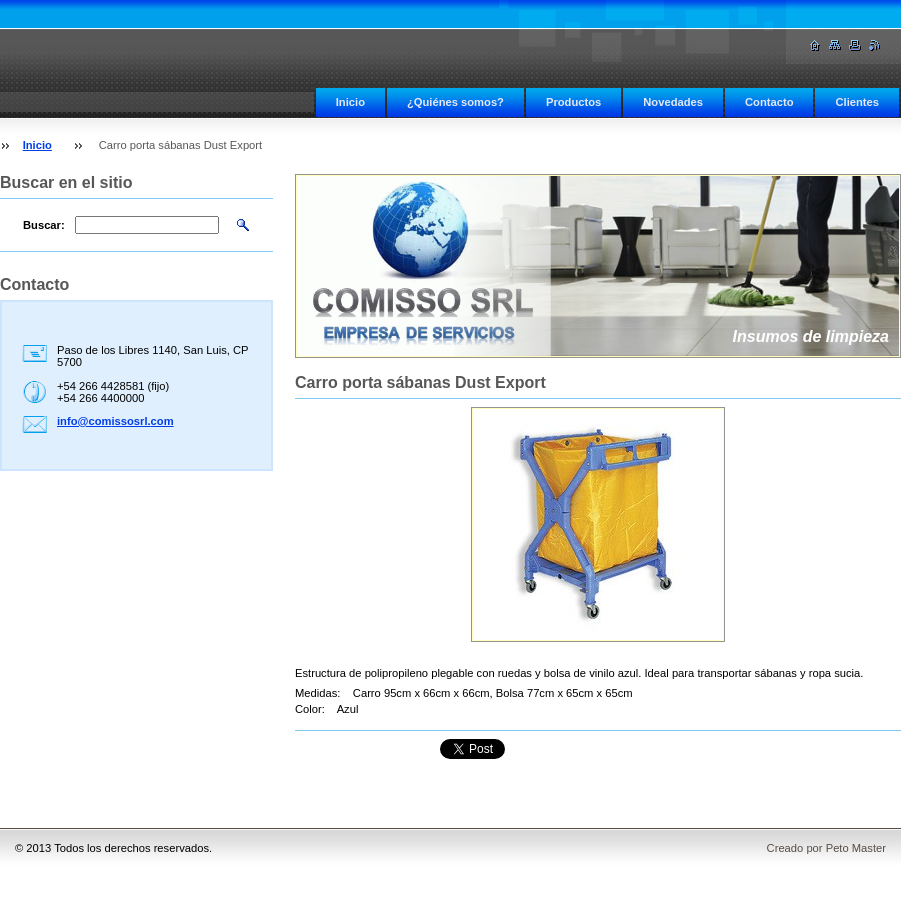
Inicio (350, 102)
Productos (573, 102)
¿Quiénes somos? (455, 102)
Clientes (857, 102)
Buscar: (44, 225)
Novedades (673, 102)
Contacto (769, 102)
